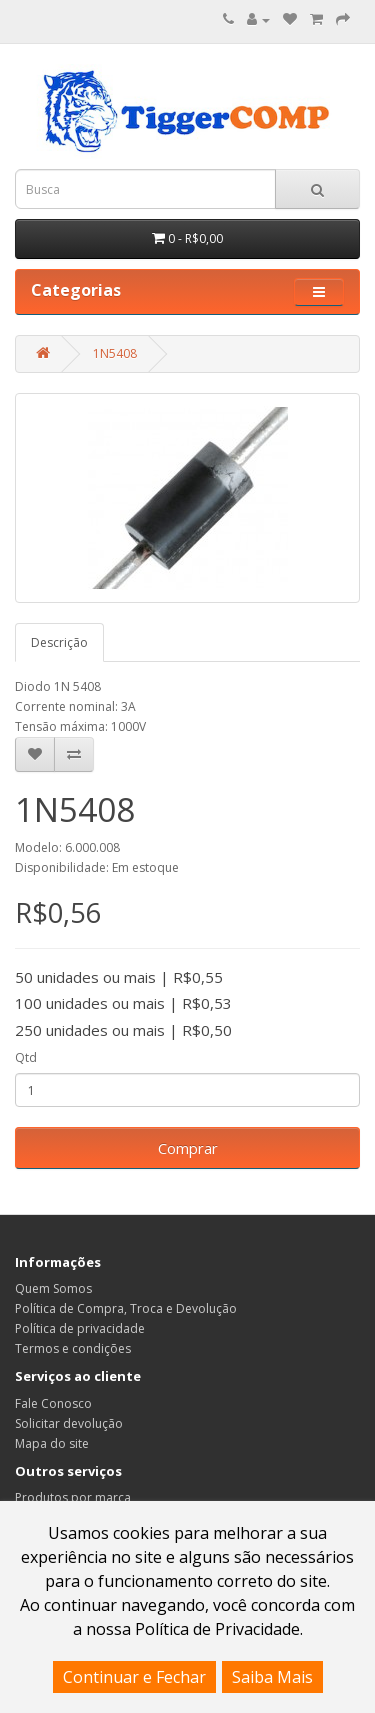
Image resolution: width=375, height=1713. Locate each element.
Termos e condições (73, 1348)
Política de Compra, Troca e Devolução (126, 1308)
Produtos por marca (73, 1497)
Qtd (26, 1057)
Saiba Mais (272, 1677)
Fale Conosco (53, 1403)
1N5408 (115, 353)
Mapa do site (52, 1443)
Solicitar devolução (69, 1423)
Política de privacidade (80, 1328)
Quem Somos (53, 1288)
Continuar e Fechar (134, 1677)
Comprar (188, 1148)
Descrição (59, 642)
